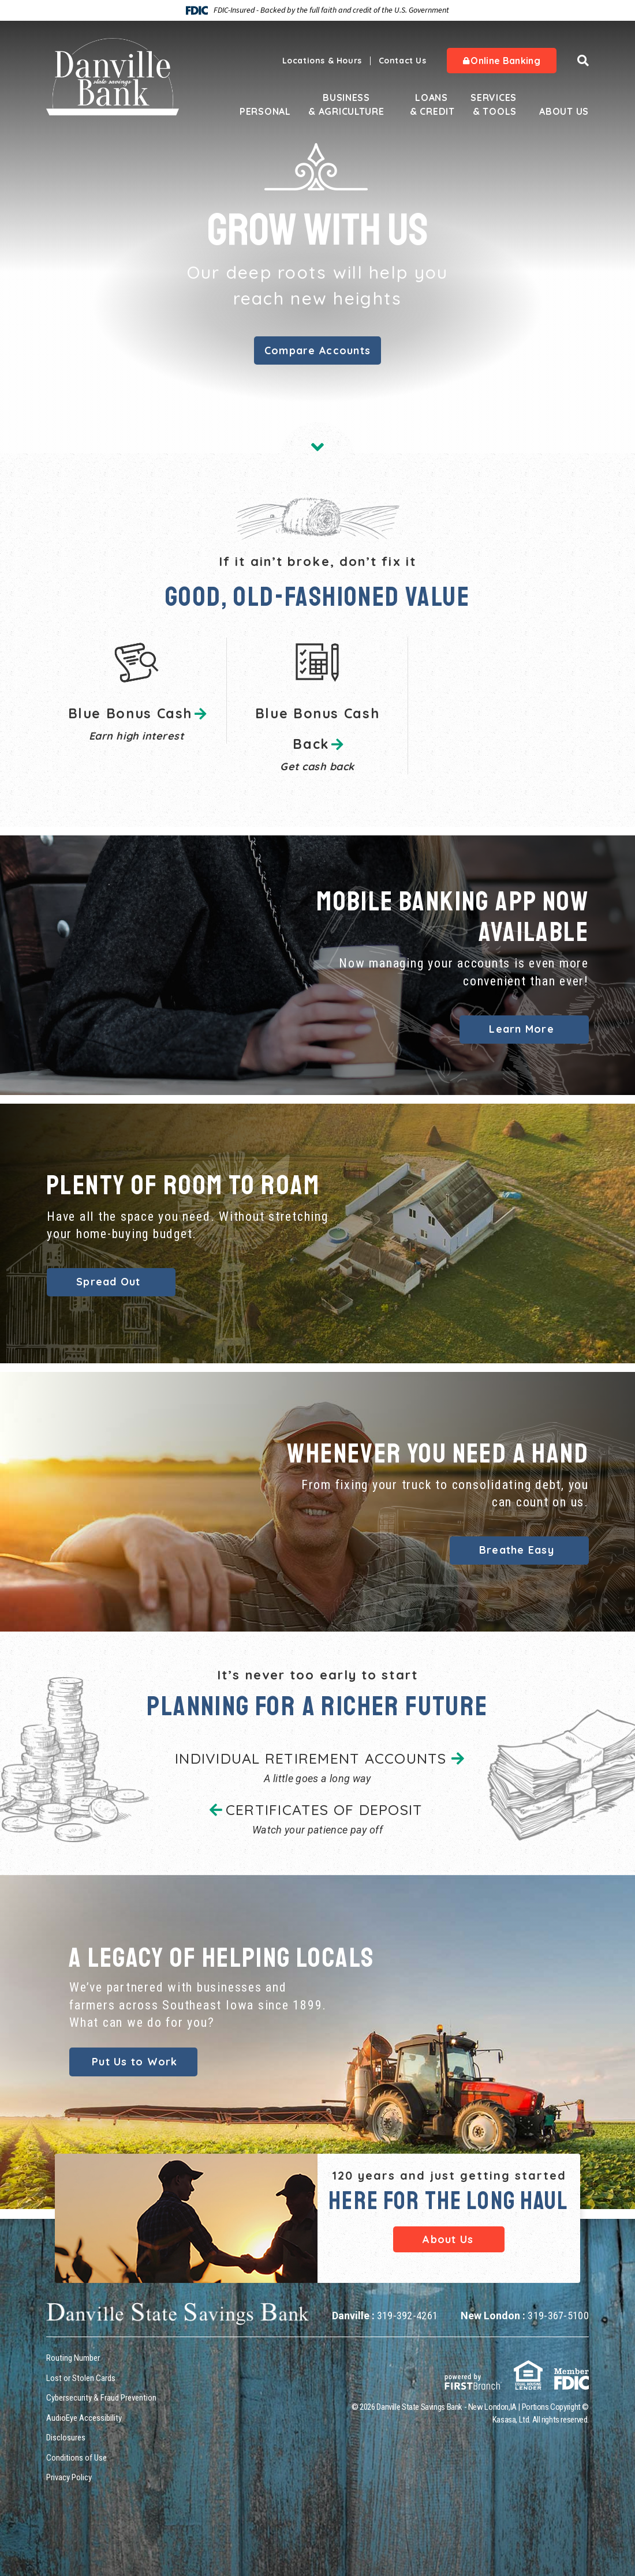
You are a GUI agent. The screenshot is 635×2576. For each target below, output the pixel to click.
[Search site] (583, 60)
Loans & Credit (431, 104)
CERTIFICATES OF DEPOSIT (324, 1809)
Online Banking (501, 60)
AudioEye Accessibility (84, 2417)
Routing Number (73, 2358)
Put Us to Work (135, 2061)
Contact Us (403, 60)
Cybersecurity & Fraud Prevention (101, 2398)
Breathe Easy (516, 1550)
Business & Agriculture (346, 104)
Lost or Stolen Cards (80, 2377)
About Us (564, 111)
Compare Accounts (317, 350)
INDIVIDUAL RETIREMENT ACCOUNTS (311, 1758)
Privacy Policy (69, 2477)
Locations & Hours (322, 60)
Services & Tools (493, 104)
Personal (261, 111)
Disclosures (65, 2437)
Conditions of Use (76, 2457)
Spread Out (108, 1281)
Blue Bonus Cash (130, 713)
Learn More (521, 1029)
